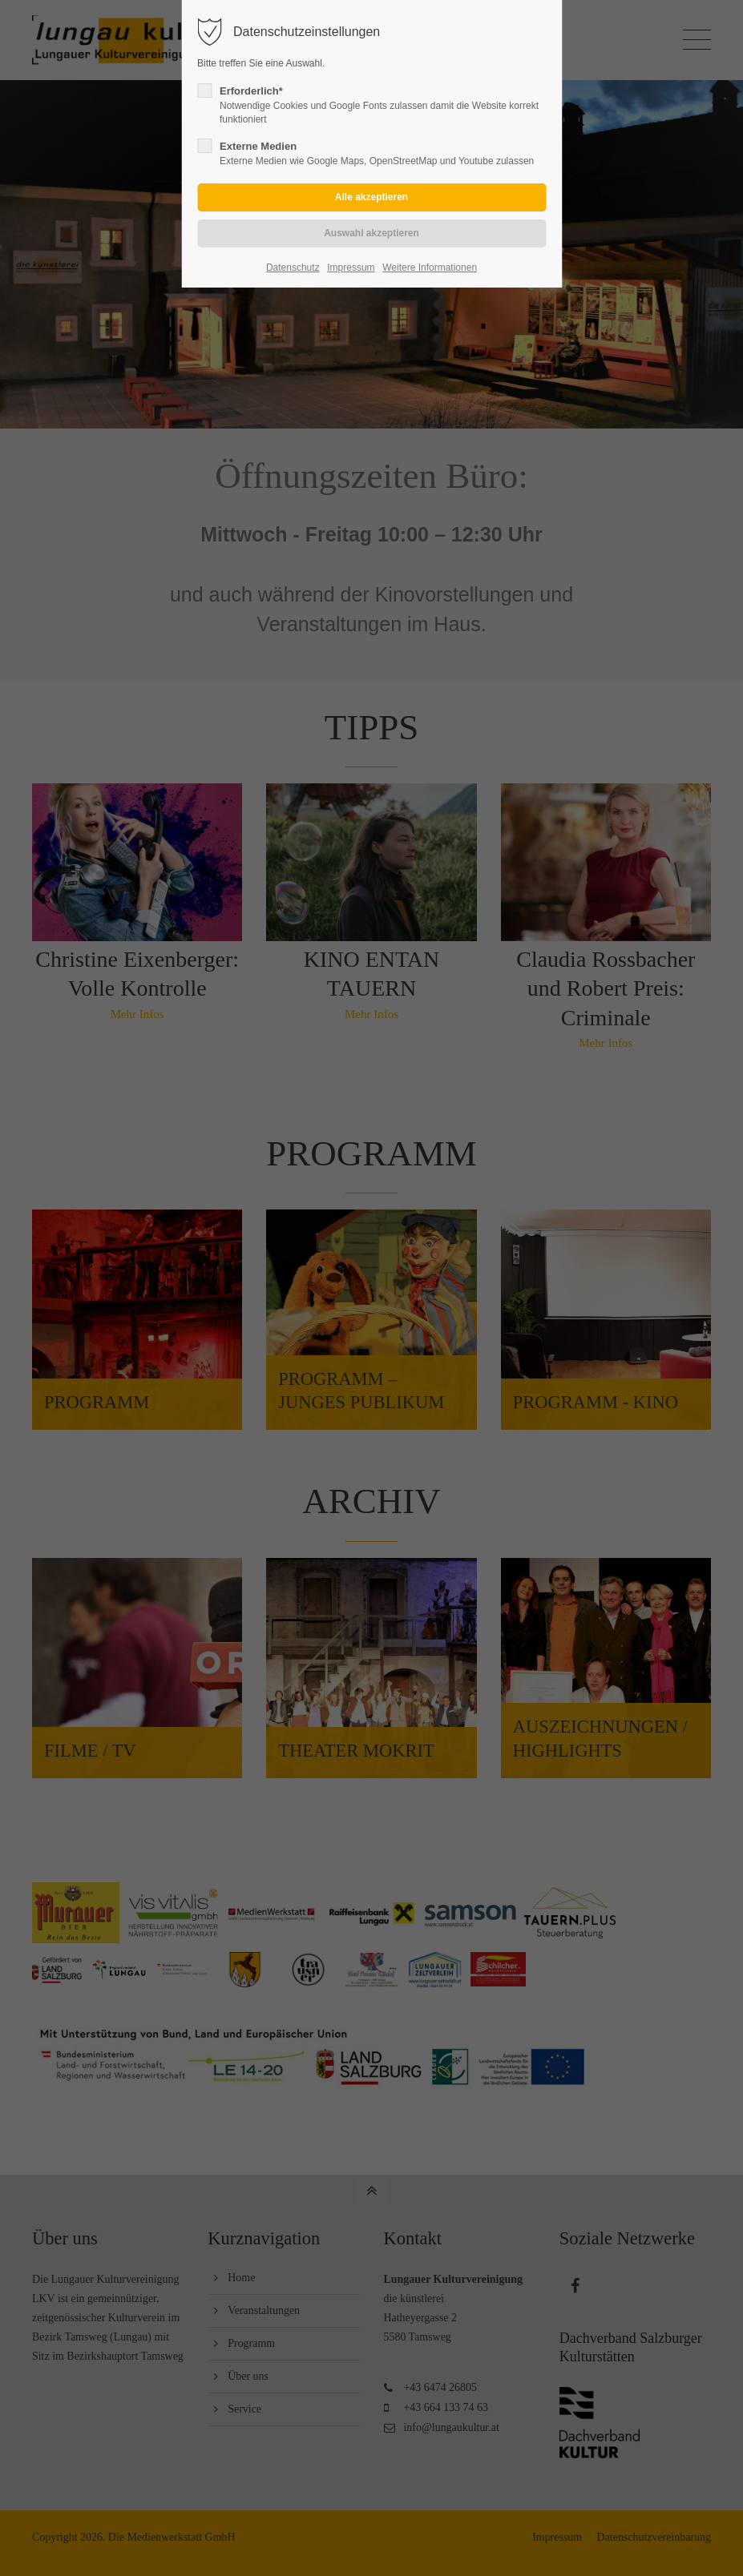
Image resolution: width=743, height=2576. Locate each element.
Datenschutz (293, 267)
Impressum (350, 267)
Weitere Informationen (429, 267)
